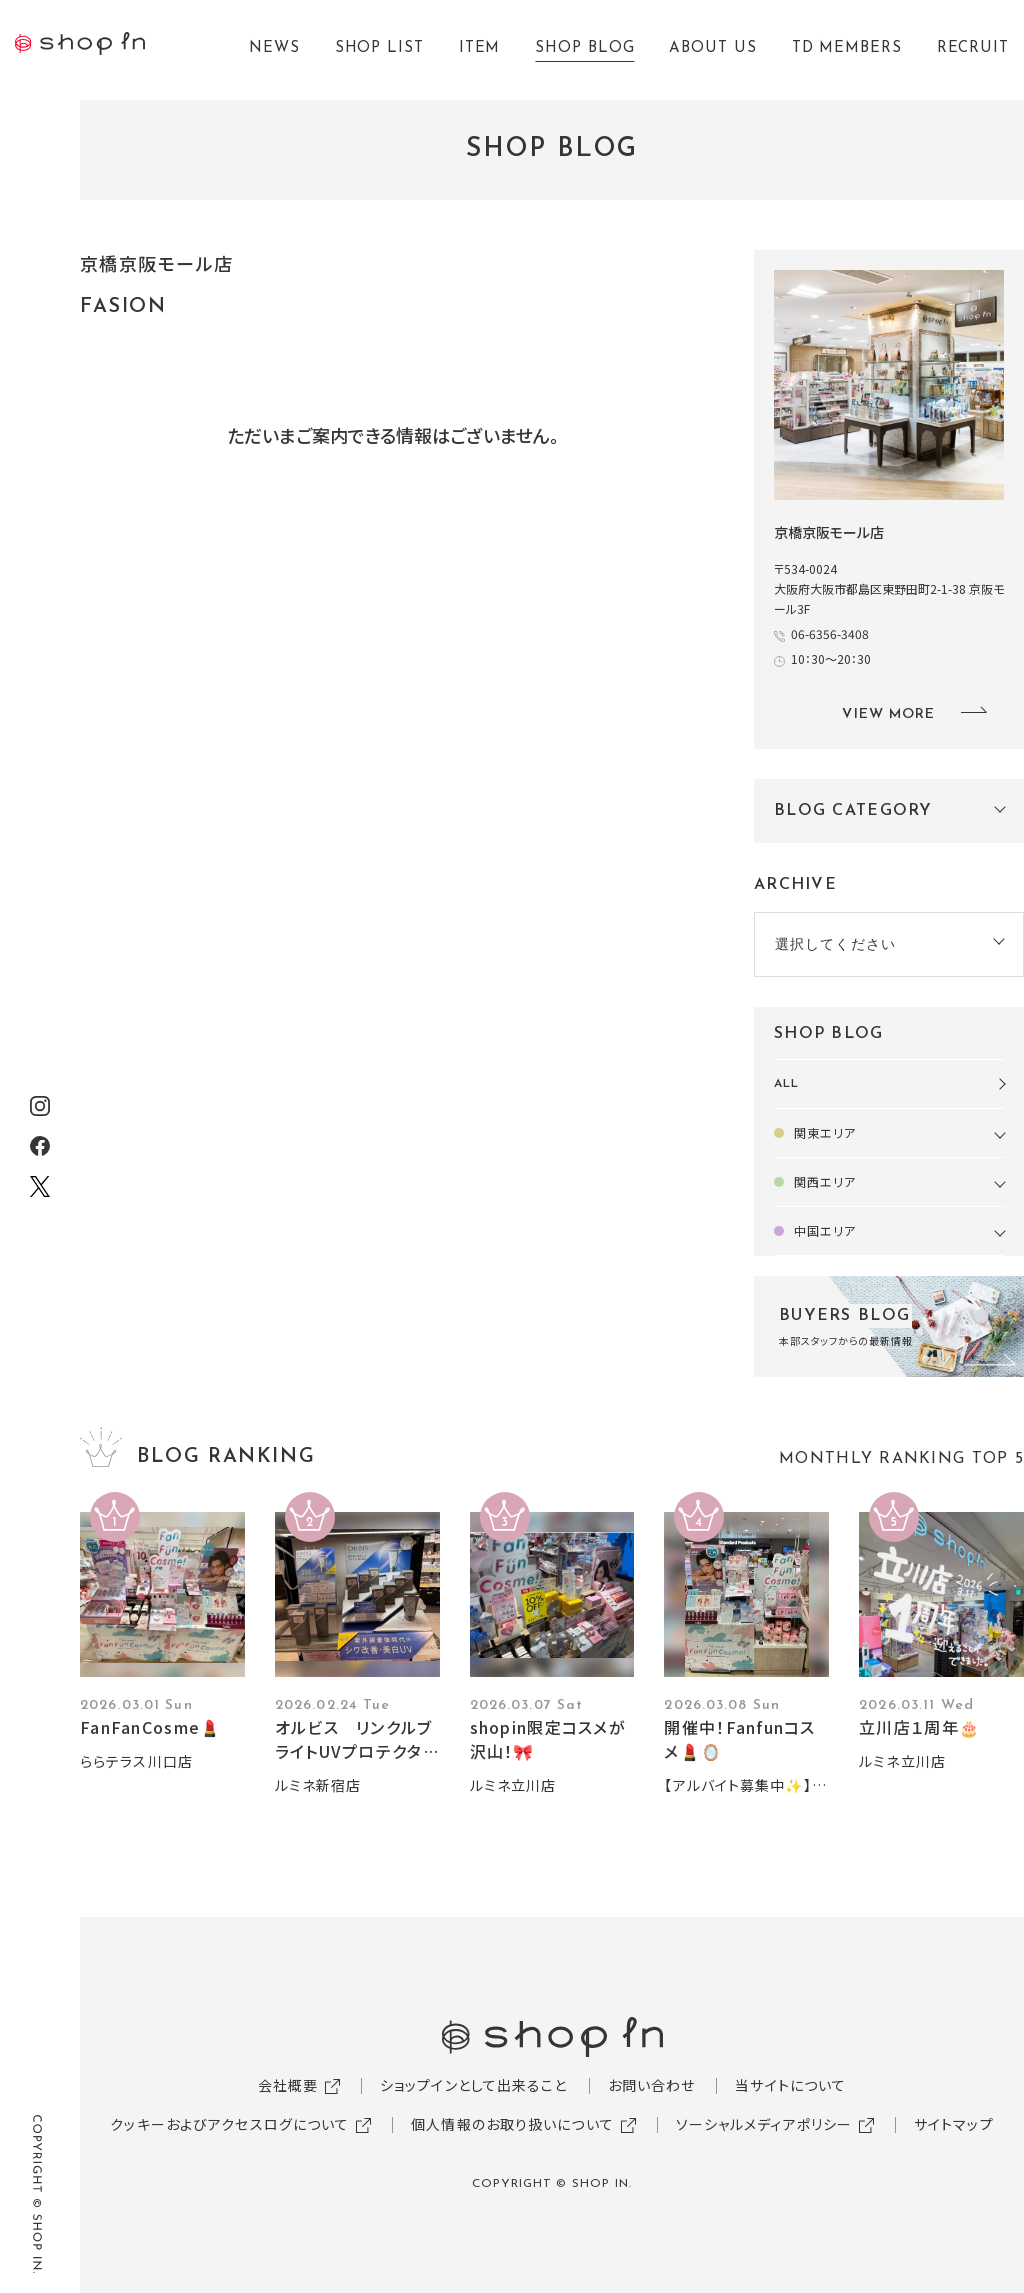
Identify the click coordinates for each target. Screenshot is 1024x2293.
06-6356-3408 (830, 633)
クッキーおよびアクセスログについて (229, 2124)
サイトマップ (954, 2124)
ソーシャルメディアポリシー (764, 2124)
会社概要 (288, 2085)
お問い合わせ (652, 2085)
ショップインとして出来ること (474, 2085)
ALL (786, 1084)
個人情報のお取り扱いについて (512, 2124)
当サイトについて (790, 2085)
